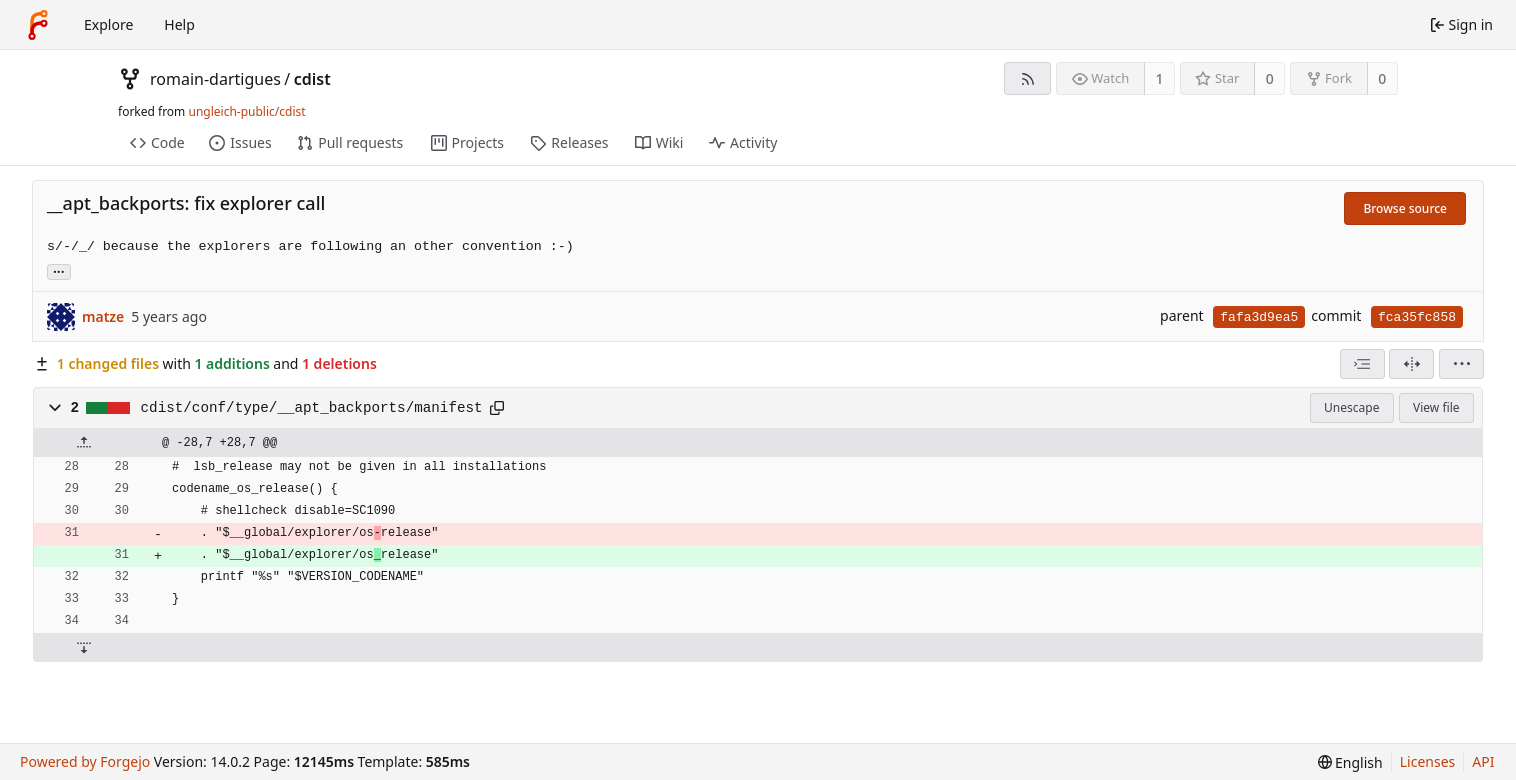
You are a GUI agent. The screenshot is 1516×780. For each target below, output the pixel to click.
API (1483, 761)
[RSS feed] (1027, 78)
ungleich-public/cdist (246, 111)
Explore (108, 24)
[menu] (1461, 364)
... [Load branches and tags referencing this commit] (59, 270)
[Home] (38, 25)
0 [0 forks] (1382, 78)
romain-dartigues (215, 79)
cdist (312, 79)
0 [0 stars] (1270, 78)
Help (179, 24)
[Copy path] (497, 408)
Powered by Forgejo (85, 761)
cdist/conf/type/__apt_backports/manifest (312, 408)
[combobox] (1362, 364)
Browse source (1405, 208)
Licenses (1428, 761)
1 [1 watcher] (1160, 78)
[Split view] (1411, 364)
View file (1436, 407)
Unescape (1351, 407)
